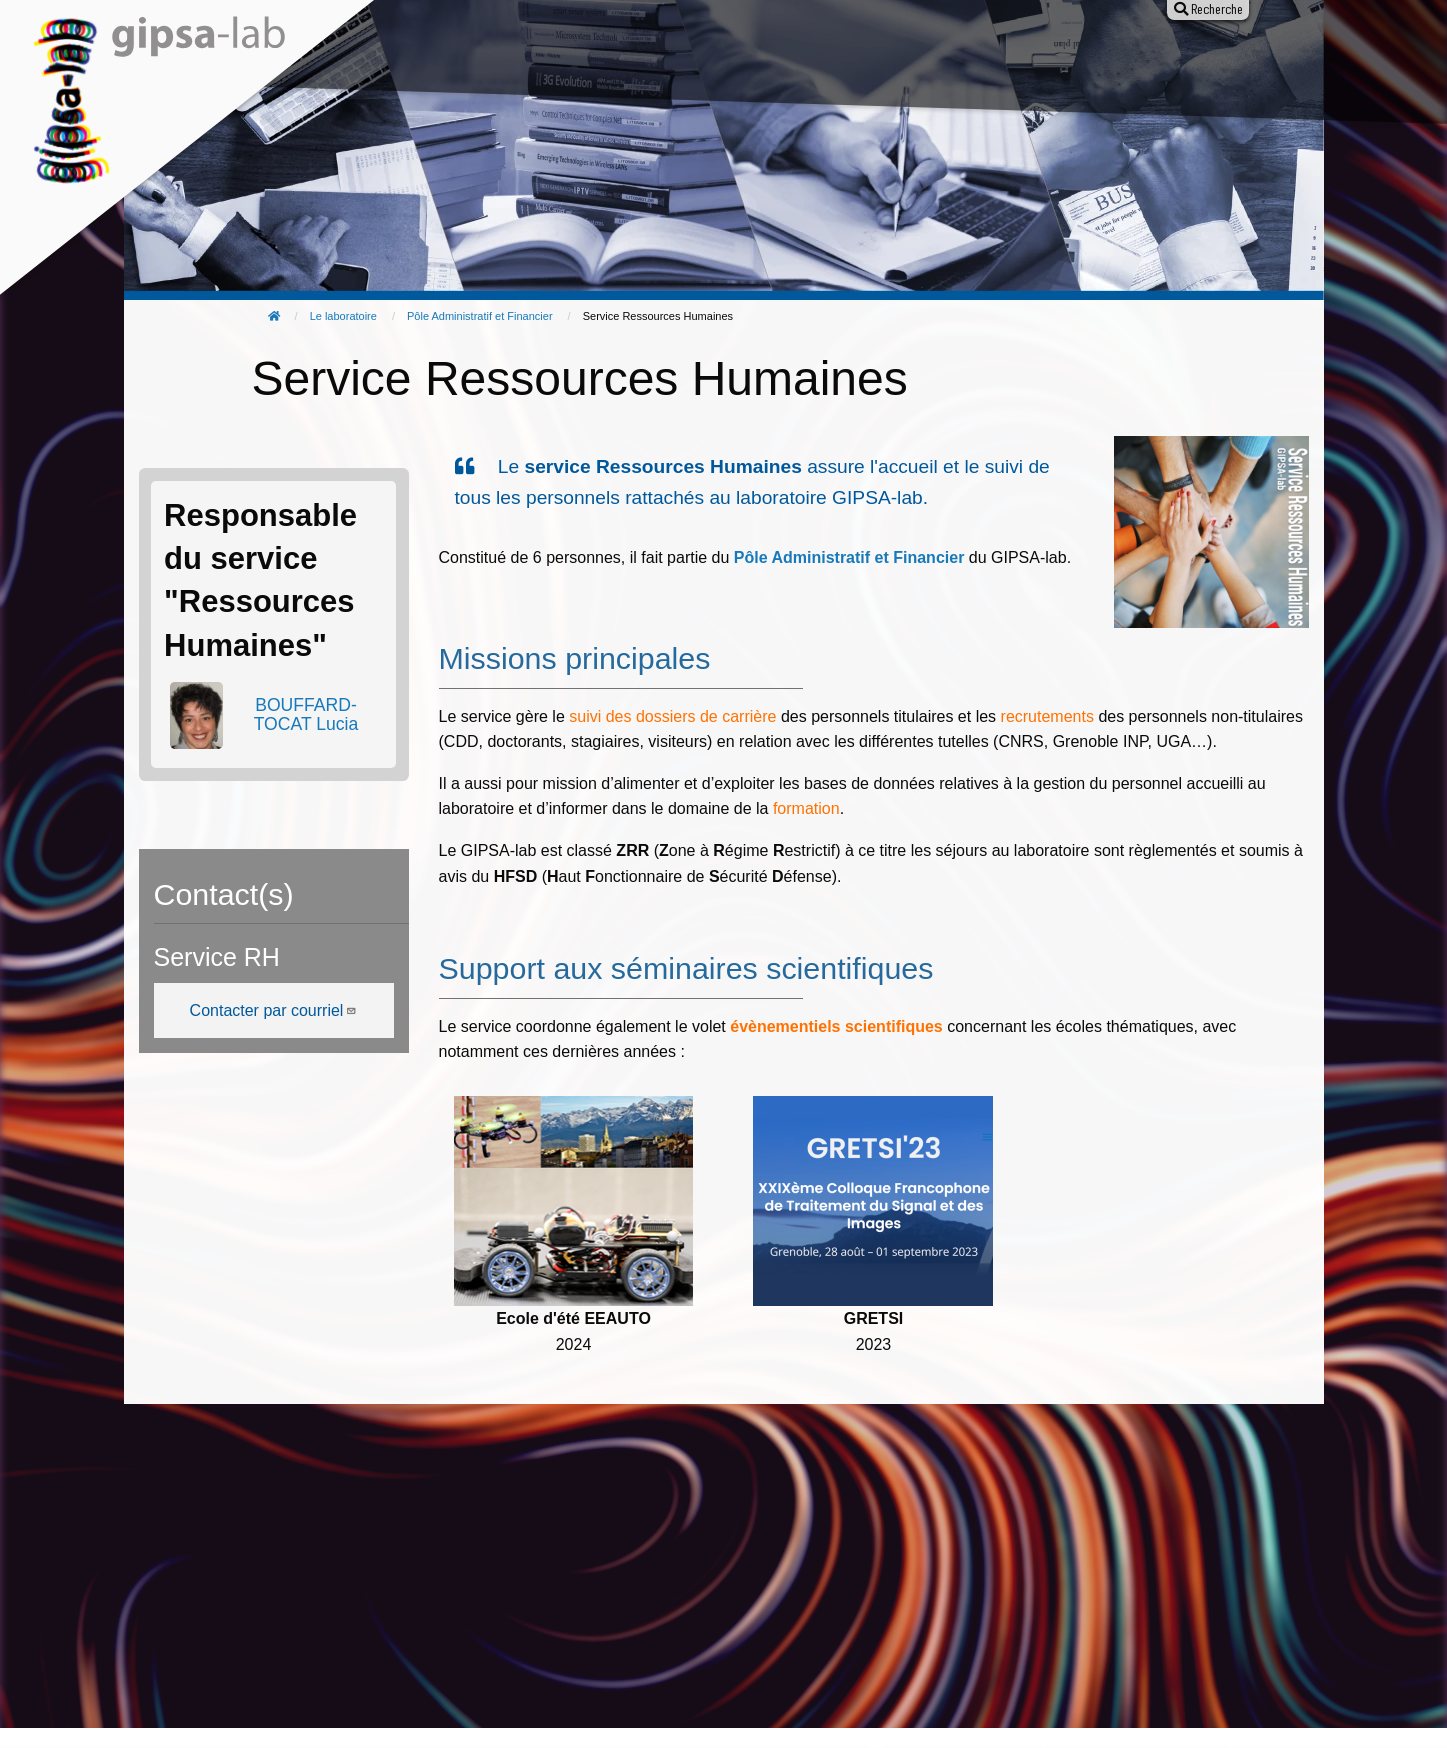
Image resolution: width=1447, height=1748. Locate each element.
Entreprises (1016, 57)
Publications (643, 57)
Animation (758, 57)
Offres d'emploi (884, 57)
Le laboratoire (402, 57)
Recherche (526, 57)
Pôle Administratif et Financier (480, 316)
